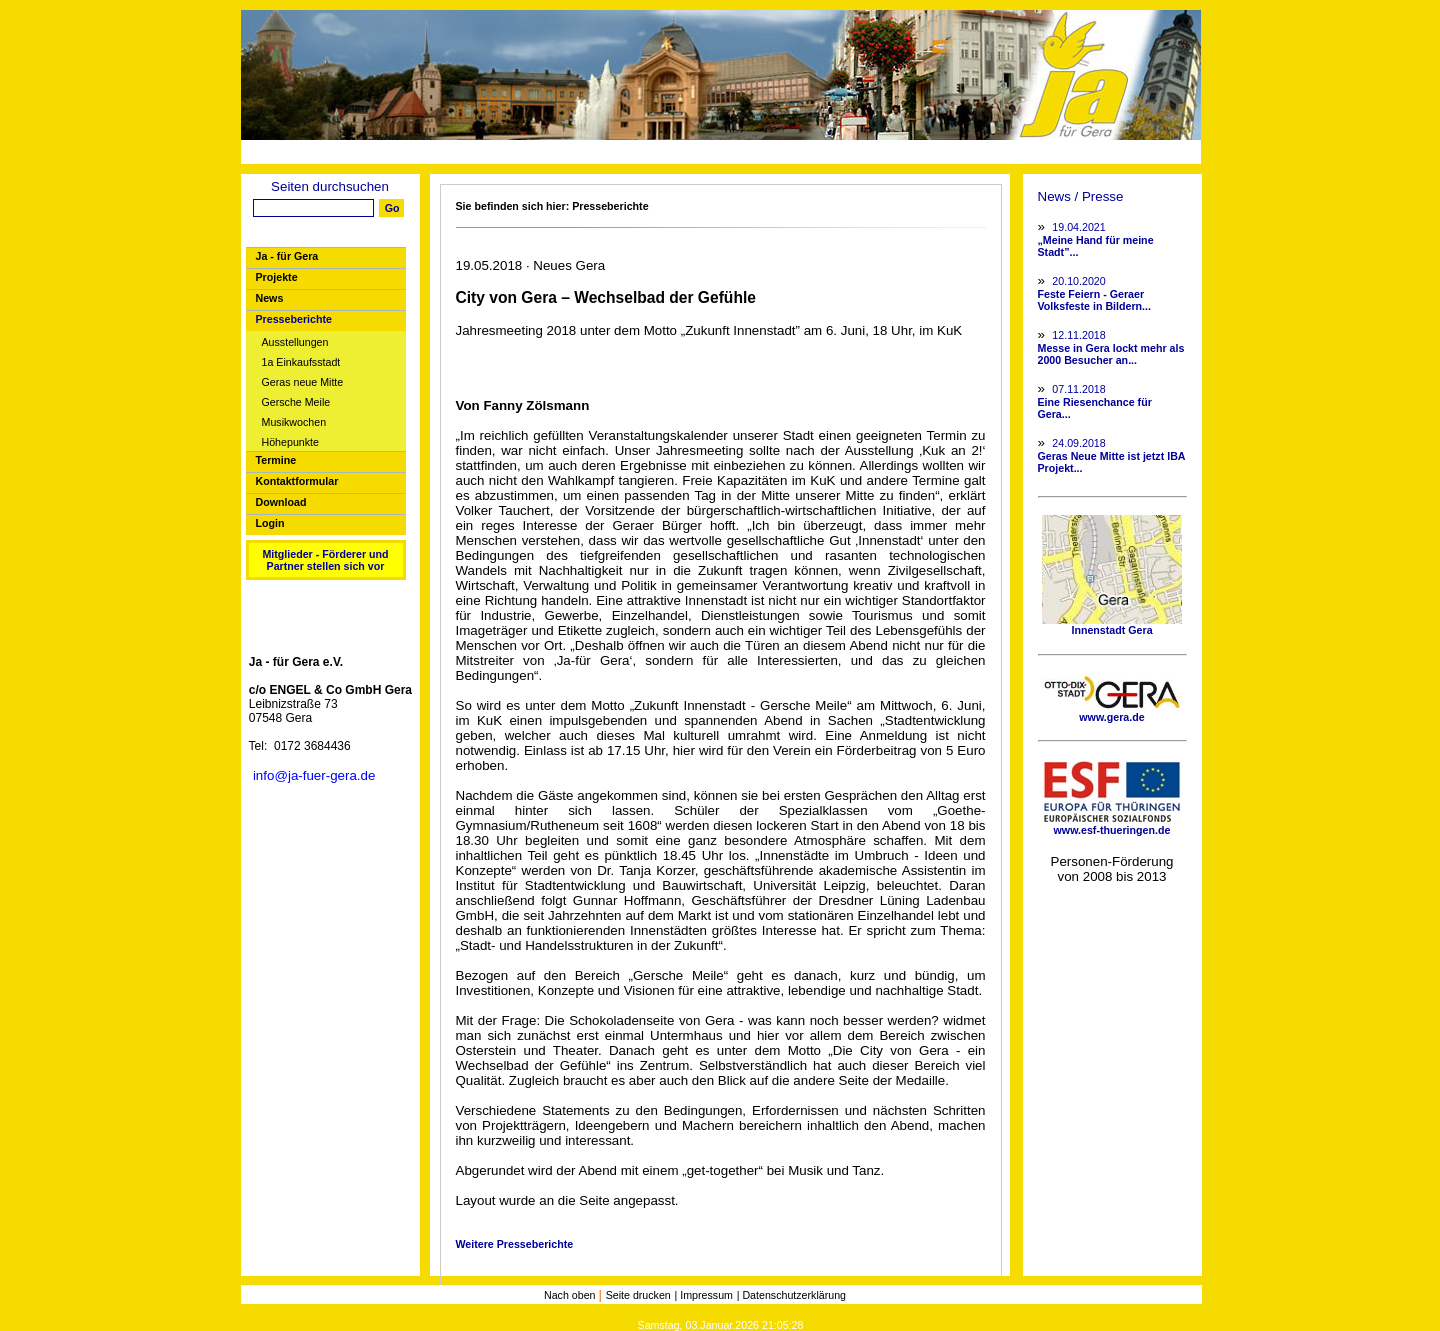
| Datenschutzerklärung (791, 1295)
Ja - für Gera (287, 256)
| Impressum (704, 1295)
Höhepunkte (290, 442)
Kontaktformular (297, 481)
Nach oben (571, 1295)
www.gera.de (1112, 712)
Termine (276, 460)
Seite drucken (638, 1295)
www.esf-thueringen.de (1112, 825)
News (270, 298)
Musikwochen (294, 422)
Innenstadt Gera (1112, 625)
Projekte (277, 277)
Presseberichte (294, 319)
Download (281, 502)
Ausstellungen (295, 342)
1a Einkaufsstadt (301, 362)
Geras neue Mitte (303, 382)
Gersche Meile (296, 402)
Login (270, 523)
